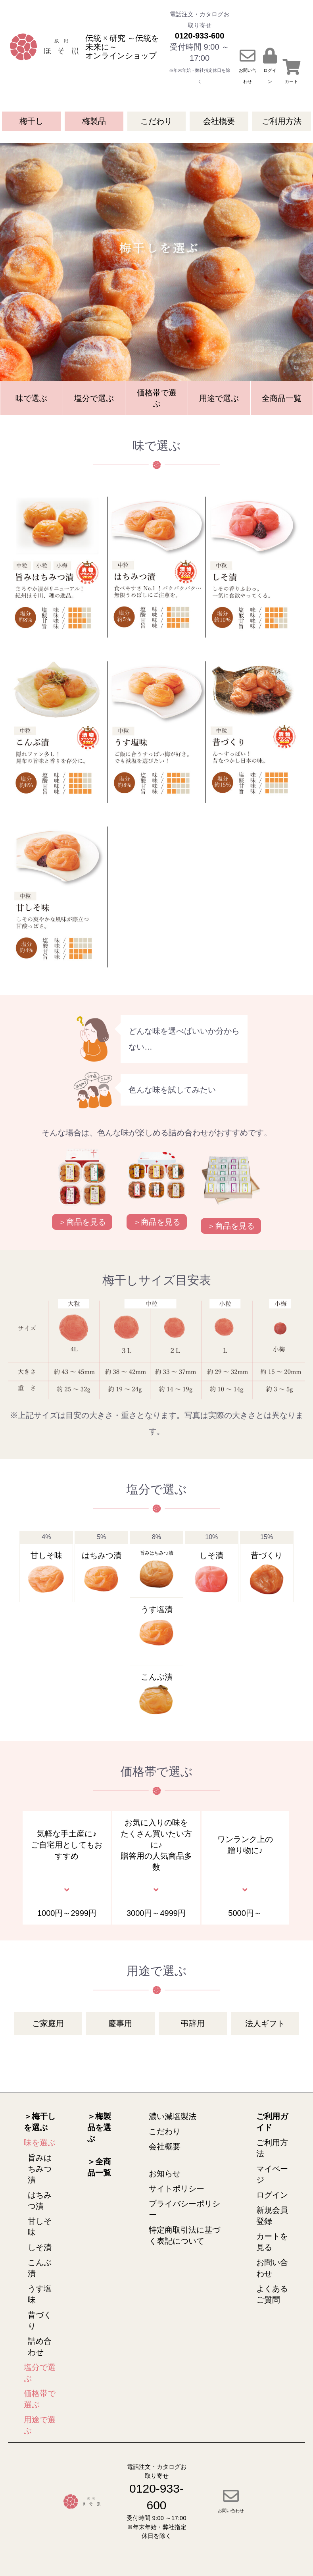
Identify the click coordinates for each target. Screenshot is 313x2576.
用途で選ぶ (219, 398)
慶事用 (120, 2023)
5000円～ (245, 1913)
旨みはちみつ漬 (40, 2168)
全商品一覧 (281, 398)
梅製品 (94, 121)
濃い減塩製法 (172, 2116)
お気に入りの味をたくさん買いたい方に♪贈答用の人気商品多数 (156, 1844)
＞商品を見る (82, 1222)
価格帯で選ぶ (157, 398)
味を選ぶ (40, 2142)
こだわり (156, 121)
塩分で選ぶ (94, 398)
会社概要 (219, 121)
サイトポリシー (176, 2188)
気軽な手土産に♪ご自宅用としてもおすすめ (66, 1844)
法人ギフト (265, 2023)
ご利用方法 (281, 121)
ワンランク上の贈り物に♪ (245, 1845)
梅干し (31, 121)
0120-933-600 (200, 35)
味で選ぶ (31, 398)
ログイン (272, 2195)
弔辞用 (193, 2023)
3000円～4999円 (156, 1913)
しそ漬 (40, 2247)
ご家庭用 (48, 2023)
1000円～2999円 (66, 1913)
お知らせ (165, 2173)
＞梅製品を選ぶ (99, 2127)
